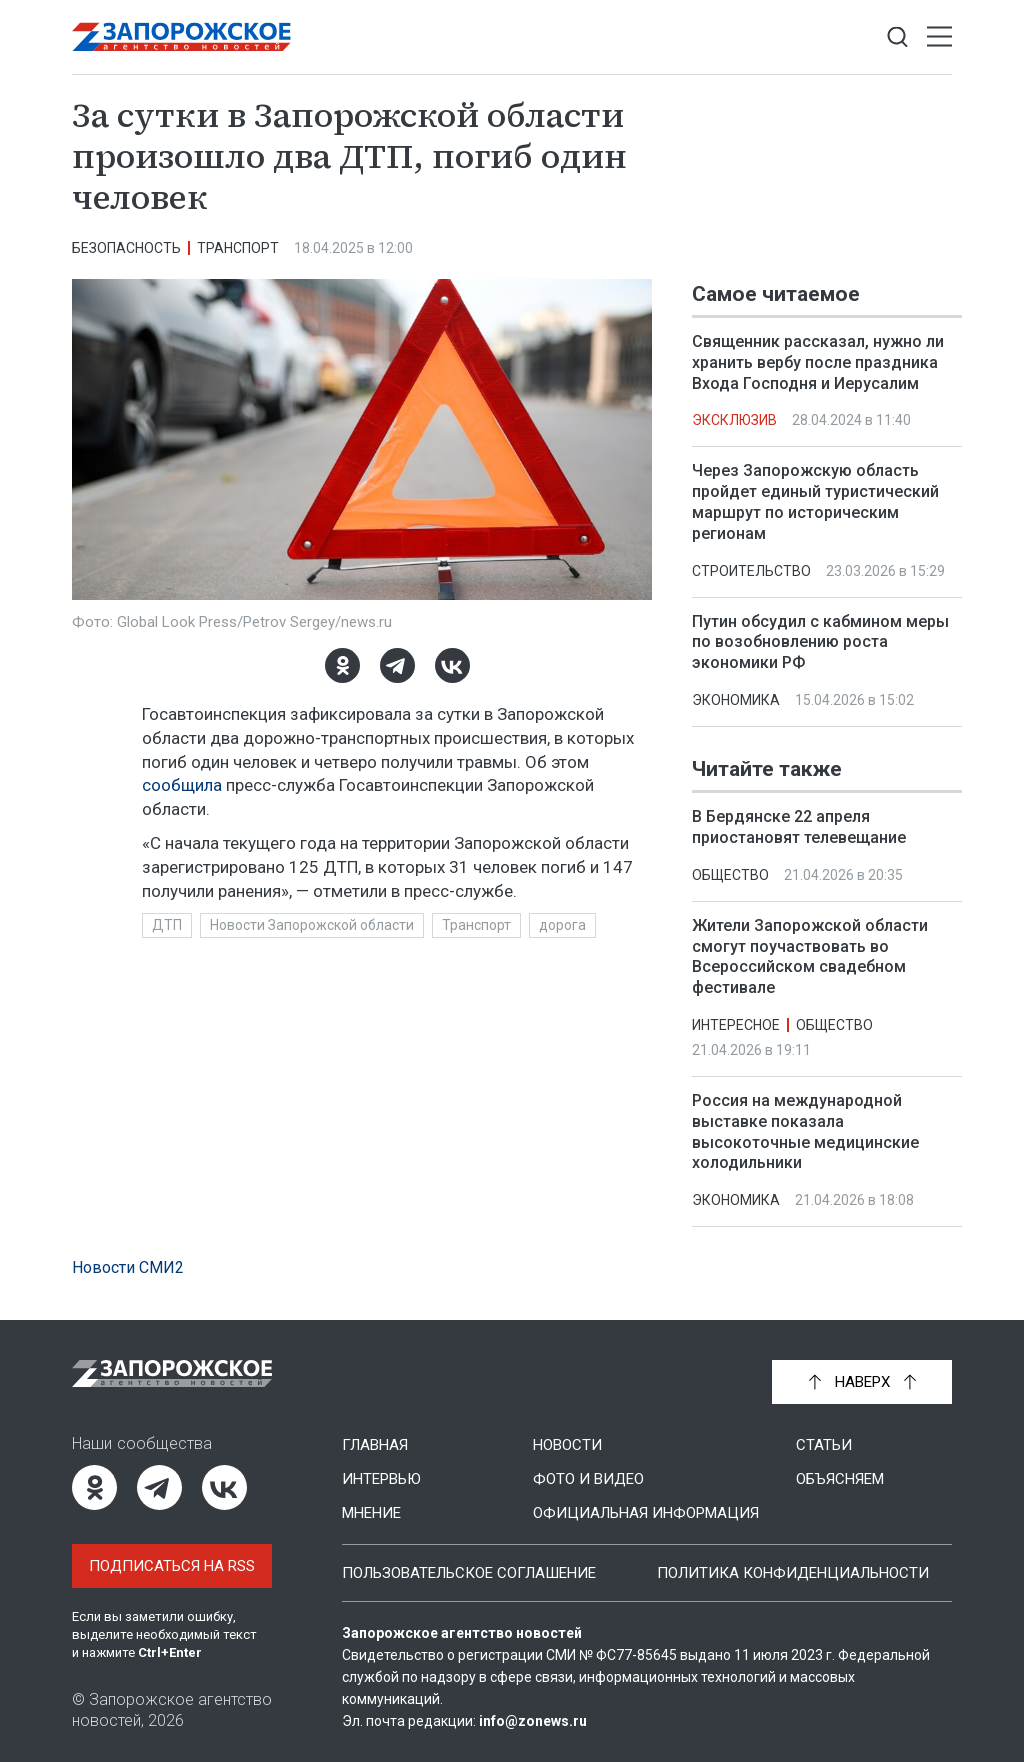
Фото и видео (588, 1479)
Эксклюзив (734, 420)
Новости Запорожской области (312, 925)
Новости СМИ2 (128, 1267)
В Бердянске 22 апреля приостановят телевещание (799, 827)
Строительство (751, 571)
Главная (375, 1445)
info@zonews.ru (533, 1721)
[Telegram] (397, 665)
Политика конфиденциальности (793, 1573)
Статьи (824, 1445)
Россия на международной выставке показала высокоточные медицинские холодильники (805, 1131)
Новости (567, 1445)
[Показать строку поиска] (897, 37)
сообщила (182, 785)
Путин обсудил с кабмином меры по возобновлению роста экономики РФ (820, 642)
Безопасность (126, 248)
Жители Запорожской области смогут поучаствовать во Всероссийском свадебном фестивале (810, 956)
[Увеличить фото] (362, 438)
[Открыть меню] (939, 37)
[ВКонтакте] (452, 665)
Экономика (736, 700)
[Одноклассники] (342, 665)
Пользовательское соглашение (469, 1573)
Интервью (381, 1479)
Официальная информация (646, 1513)
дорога (562, 925)
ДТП (167, 925)
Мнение (371, 1513)
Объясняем (840, 1479)
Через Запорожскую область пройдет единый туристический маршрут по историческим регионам (815, 501)
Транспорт (238, 248)
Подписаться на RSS (172, 1566)
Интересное (736, 1025)
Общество (730, 875)
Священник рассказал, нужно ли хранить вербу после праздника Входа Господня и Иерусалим (818, 362)
